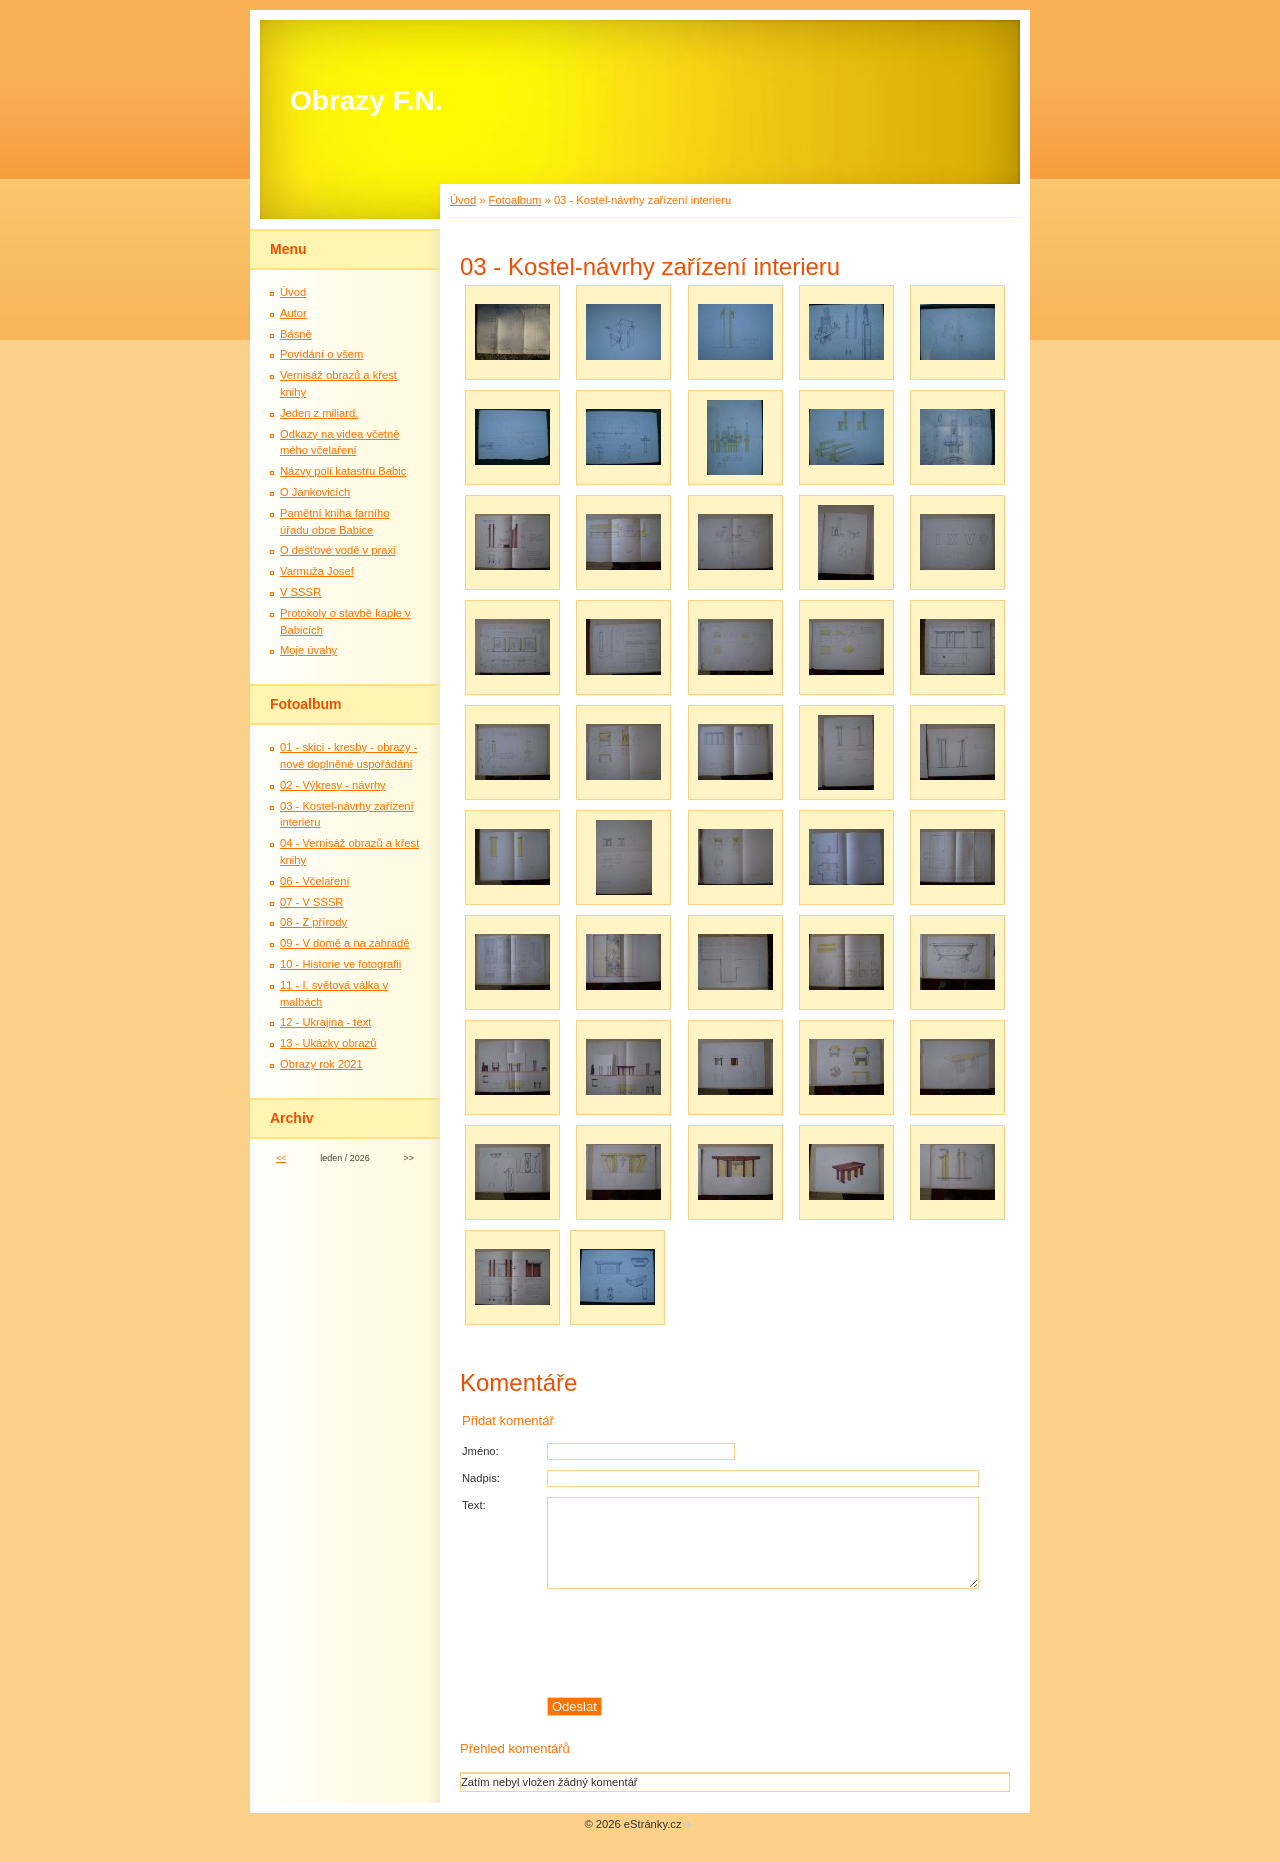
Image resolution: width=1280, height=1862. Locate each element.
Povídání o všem (321, 354)
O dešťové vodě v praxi (338, 550)
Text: (474, 1505)
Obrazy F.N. (366, 100)
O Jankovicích (315, 492)
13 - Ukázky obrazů (328, 1043)
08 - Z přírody (313, 922)
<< (281, 1158)
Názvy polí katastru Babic (343, 471)
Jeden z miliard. (319, 413)
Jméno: (480, 1451)
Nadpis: (481, 1478)
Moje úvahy (308, 650)
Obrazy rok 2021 (321, 1064)
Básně (296, 334)
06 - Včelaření (315, 881)
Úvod (463, 200)
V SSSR (300, 592)
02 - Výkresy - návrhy (333, 785)
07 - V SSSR (311, 902)
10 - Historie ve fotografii (340, 964)
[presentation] (778, 1643)
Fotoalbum (515, 200)
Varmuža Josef (317, 571)
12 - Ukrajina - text (325, 1022)
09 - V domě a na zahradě (344, 943)
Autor (293, 313)
